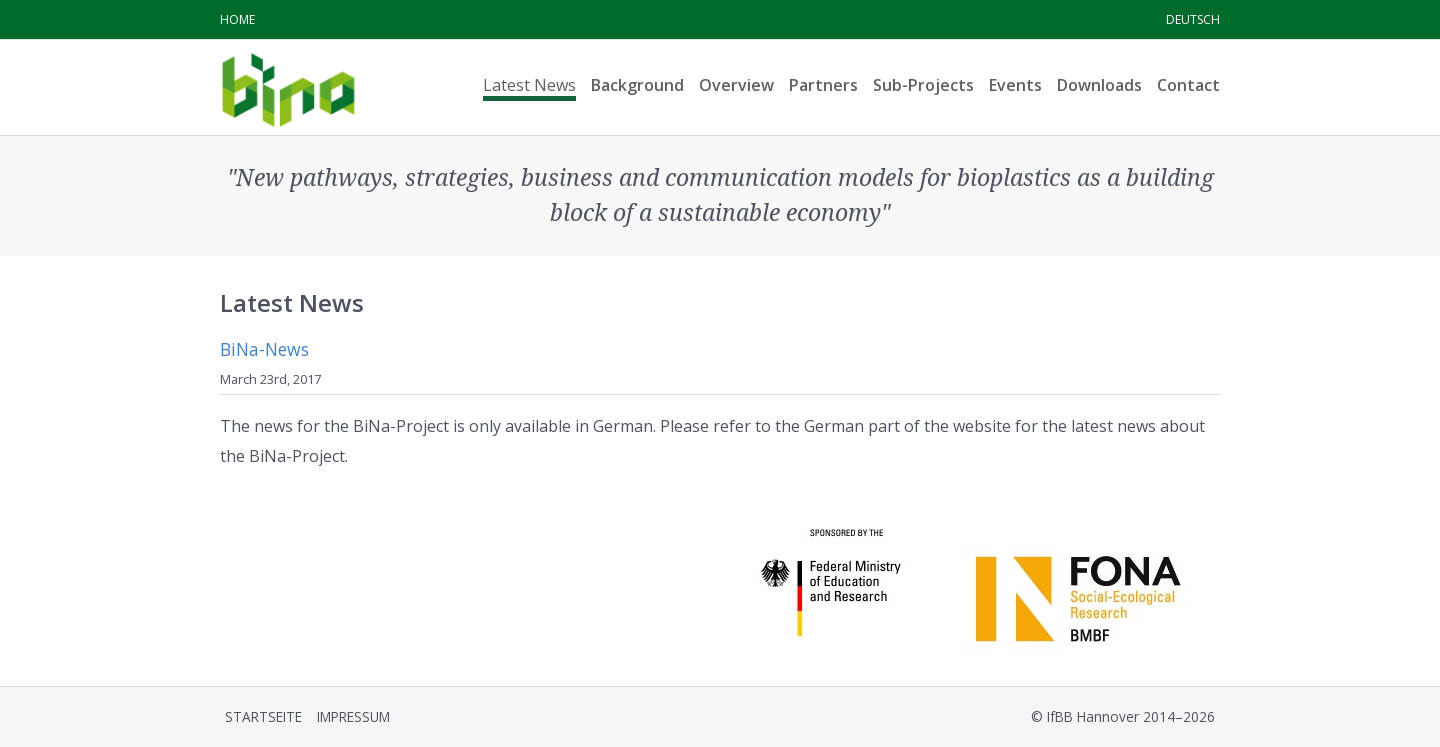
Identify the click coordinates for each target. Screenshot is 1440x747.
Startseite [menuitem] (263, 716)
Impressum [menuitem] (353, 716)
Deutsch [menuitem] (1193, 19)
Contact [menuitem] (1188, 85)
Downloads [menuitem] (1099, 85)
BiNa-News (264, 349)
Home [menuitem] (237, 19)
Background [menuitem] (637, 85)
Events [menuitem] (1015, 85)
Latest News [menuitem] (529, 85)
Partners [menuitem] (823, 85)
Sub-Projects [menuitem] (923, 85)
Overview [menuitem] (736, 85)
